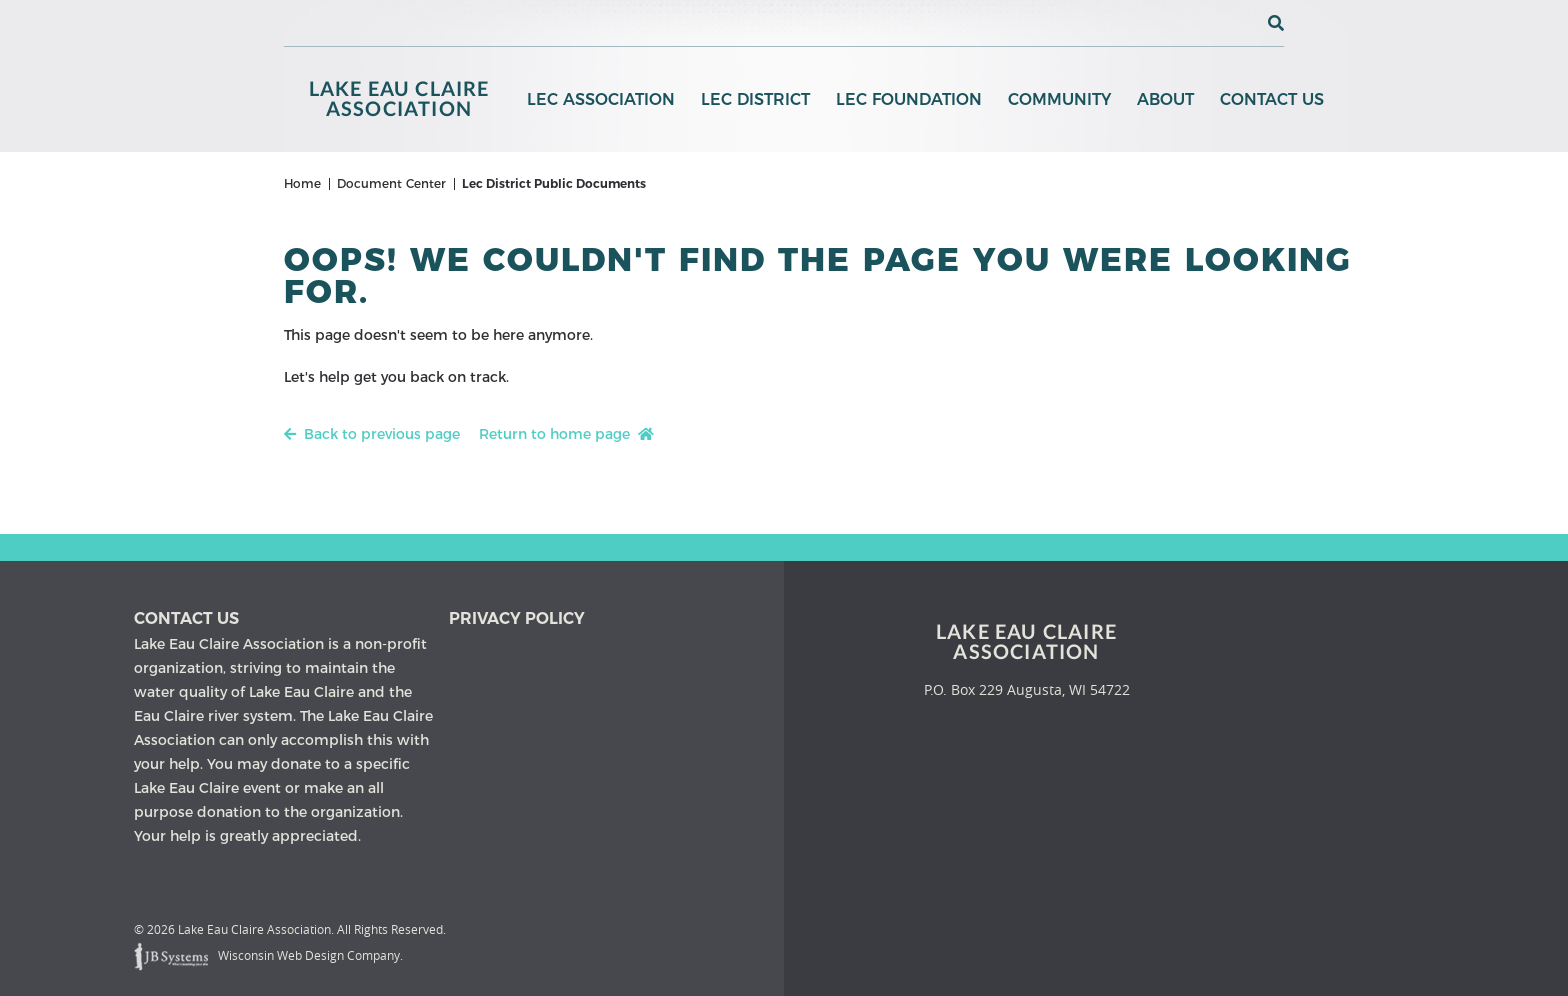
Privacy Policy (517, 618)
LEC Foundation (909, 99)
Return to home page (566, 434)
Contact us (186, 618)
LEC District (755, 99)
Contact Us (1272, 99)
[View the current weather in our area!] (1243, 23)
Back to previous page (372, 434)
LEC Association (601, 99)
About (1165, 99)
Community (1059, 99)
